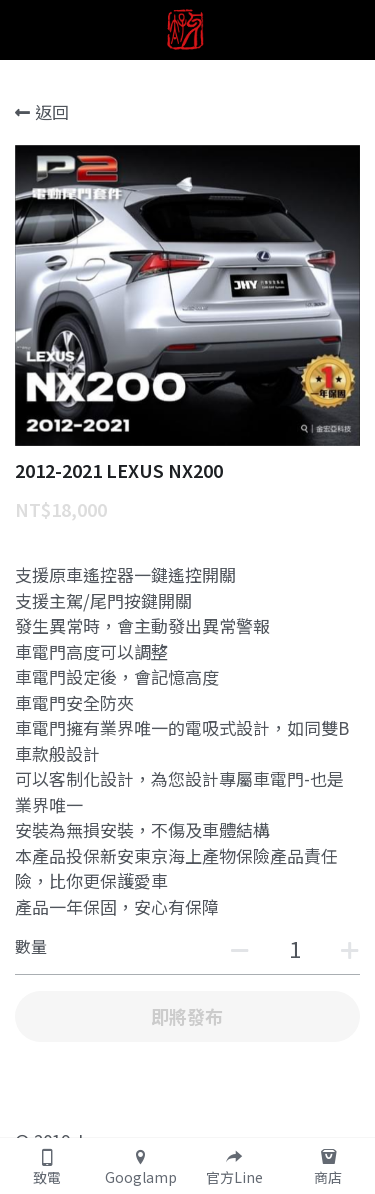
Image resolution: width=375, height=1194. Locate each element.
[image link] (187, 28)
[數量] (295, 948)
